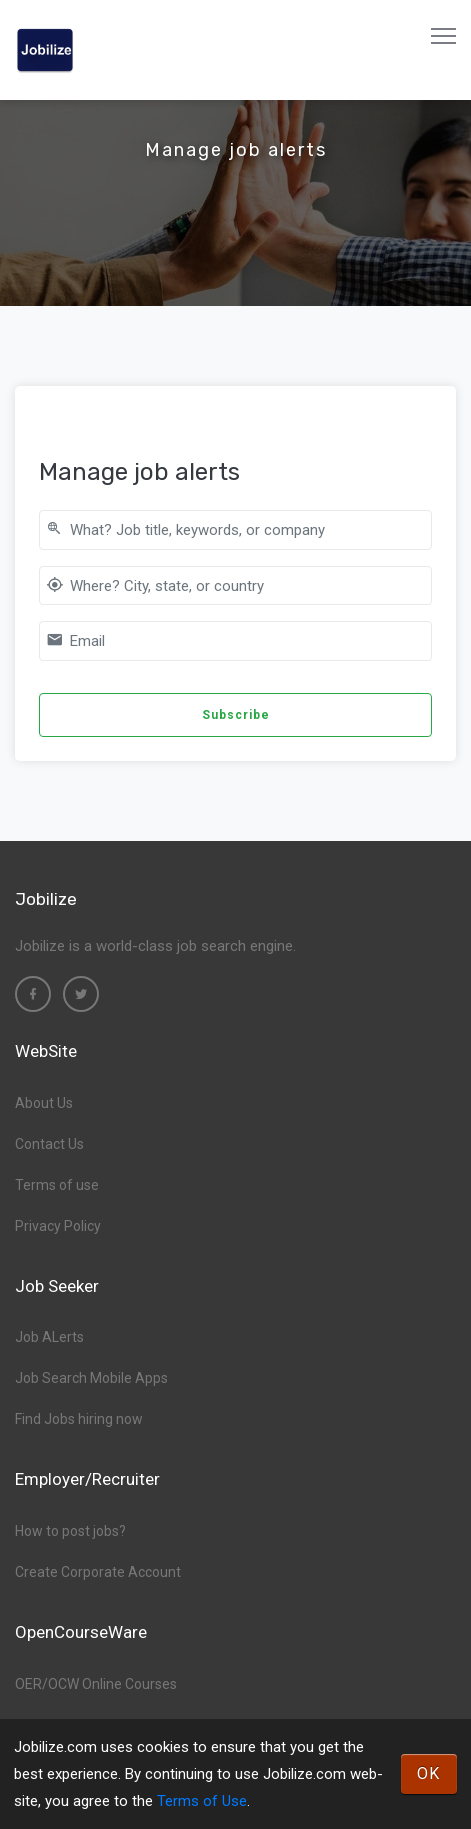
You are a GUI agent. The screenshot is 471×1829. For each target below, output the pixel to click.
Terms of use (57, 1185)
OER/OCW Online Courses (96, 1684)
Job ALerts (49, 1337)
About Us (44, 1103)
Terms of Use (202, 1801)
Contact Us (49, 1144)
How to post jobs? (70, 1531)
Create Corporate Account (98, 1572)
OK (429, 1773)
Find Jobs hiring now (79, 1419)
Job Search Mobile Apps (91, 1378)
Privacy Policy (58, 1226)
